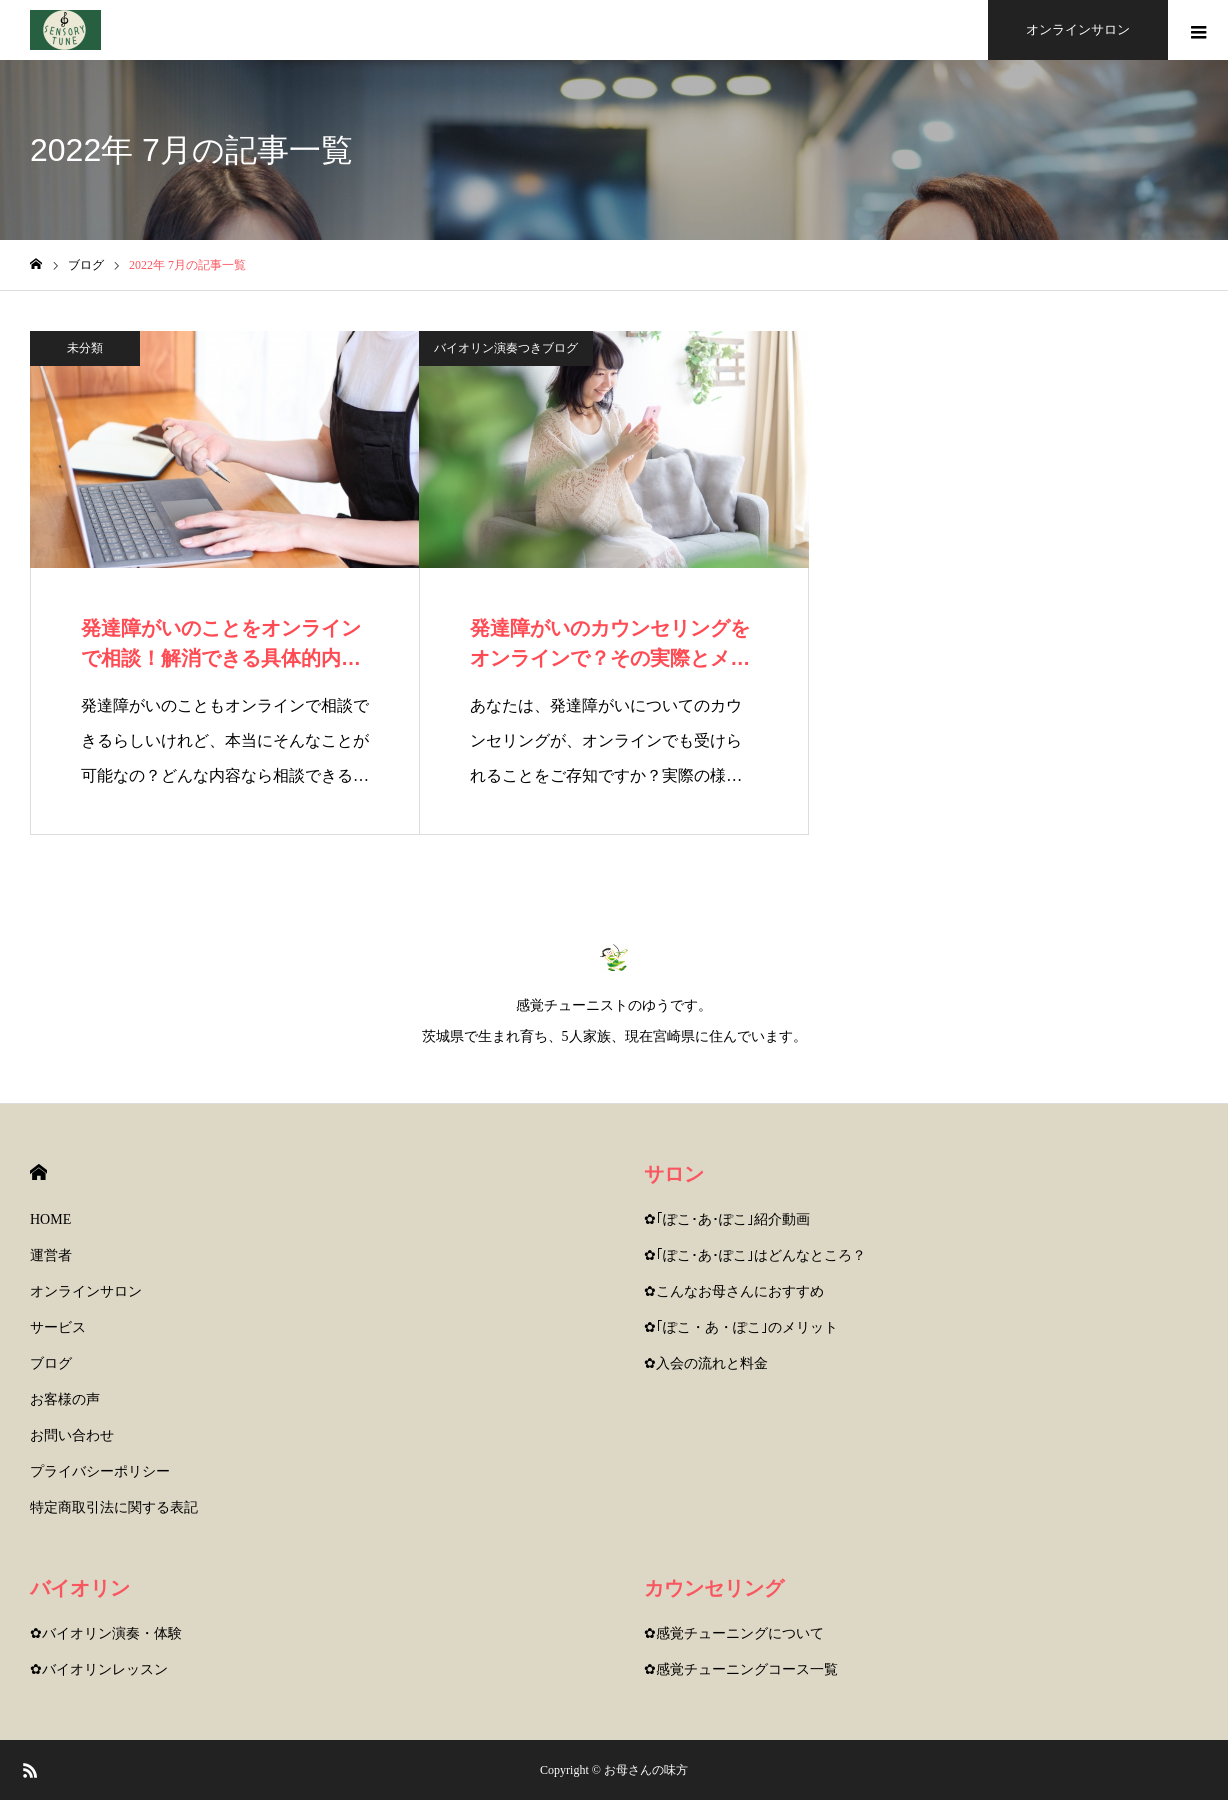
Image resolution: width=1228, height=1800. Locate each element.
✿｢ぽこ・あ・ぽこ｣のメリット (741, 1327)
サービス (58, 1327)
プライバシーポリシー (100, 1471)
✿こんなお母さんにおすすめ (734, 1291)
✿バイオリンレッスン (99, 1669)
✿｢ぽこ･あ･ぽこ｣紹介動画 (727, 1219)
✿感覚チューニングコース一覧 (741, 1669)
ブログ (51, 1363)
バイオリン (80, 1588)
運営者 (51, 1255)
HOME (38, 1172)
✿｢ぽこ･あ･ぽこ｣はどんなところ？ (755, 1255)
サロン (674, 1174)
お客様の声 (65, 1399)
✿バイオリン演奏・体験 (106, 1633)
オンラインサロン (86, 1291)
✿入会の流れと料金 (706, 1363)
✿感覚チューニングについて (734, 1633)
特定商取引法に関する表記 (114, 1507)
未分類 (85, 348)
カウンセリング (714, 1588)
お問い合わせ (72, 1435)
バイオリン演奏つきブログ (506, 348)
